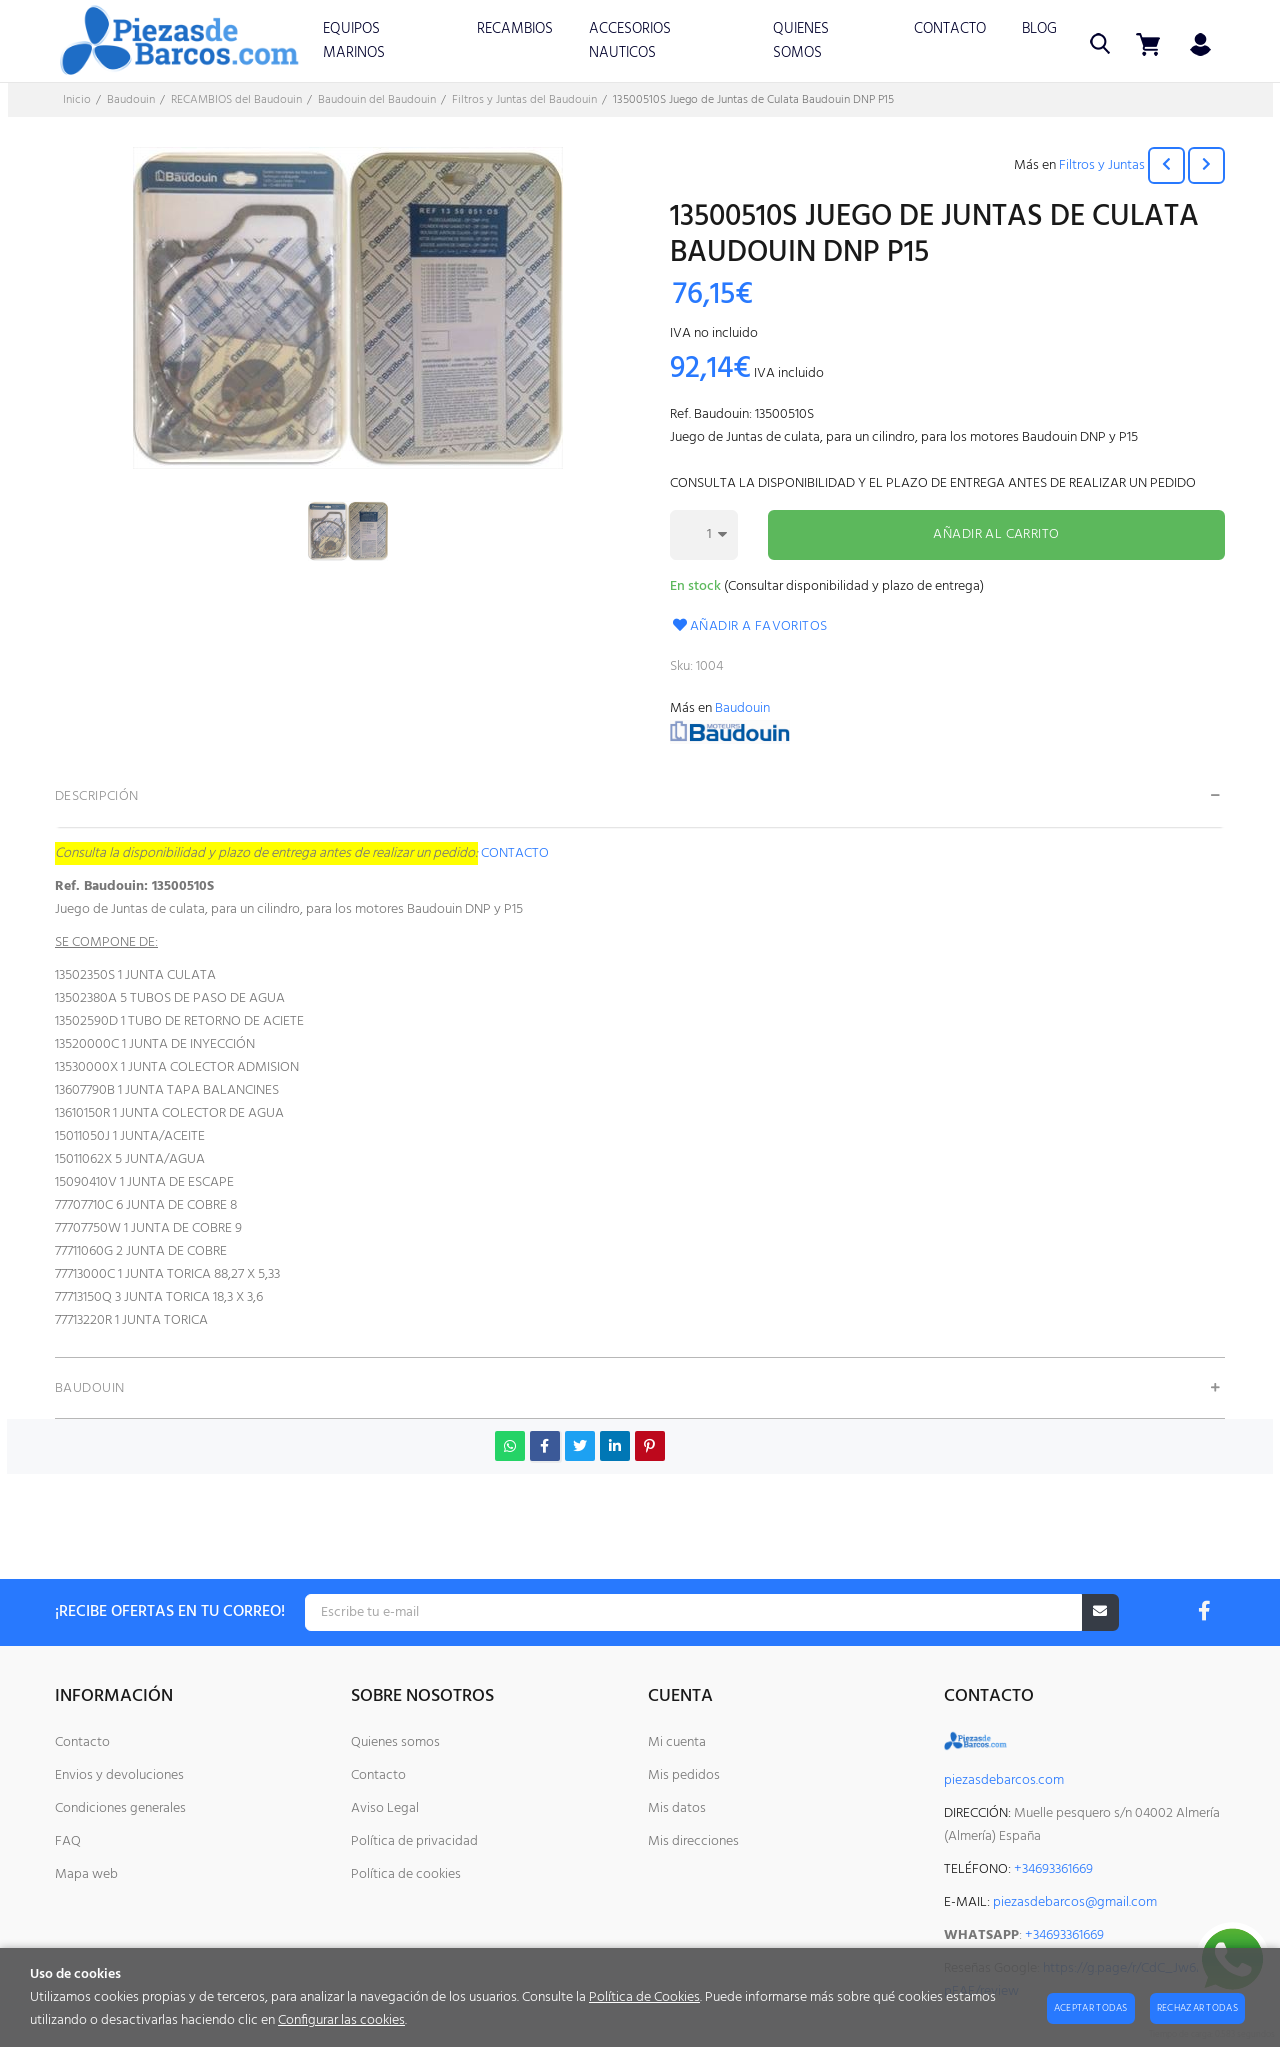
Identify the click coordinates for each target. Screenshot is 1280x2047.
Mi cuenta (677, 1742)
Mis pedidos (684, 1775)
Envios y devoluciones (119, 1775)
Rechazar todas (1197, 2008)
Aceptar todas (1091, 2008)
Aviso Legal (385, 1808)
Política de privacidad (414, 1841)
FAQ (68, 1841)
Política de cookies (406, 1874)
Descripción (97, 796)
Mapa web (86, 1874)
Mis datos (677, 1808)
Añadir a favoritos (749, 626)
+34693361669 (1064, 1935)
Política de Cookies (644, 1997)
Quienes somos (395, 1742)
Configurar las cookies (341, 2020)
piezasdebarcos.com (1004, 1780)
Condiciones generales (120, 1808)
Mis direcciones (693, 1841)
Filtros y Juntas (1102, 165)
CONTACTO (515, 853)
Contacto (82, 1742)
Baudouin (742, 708)
